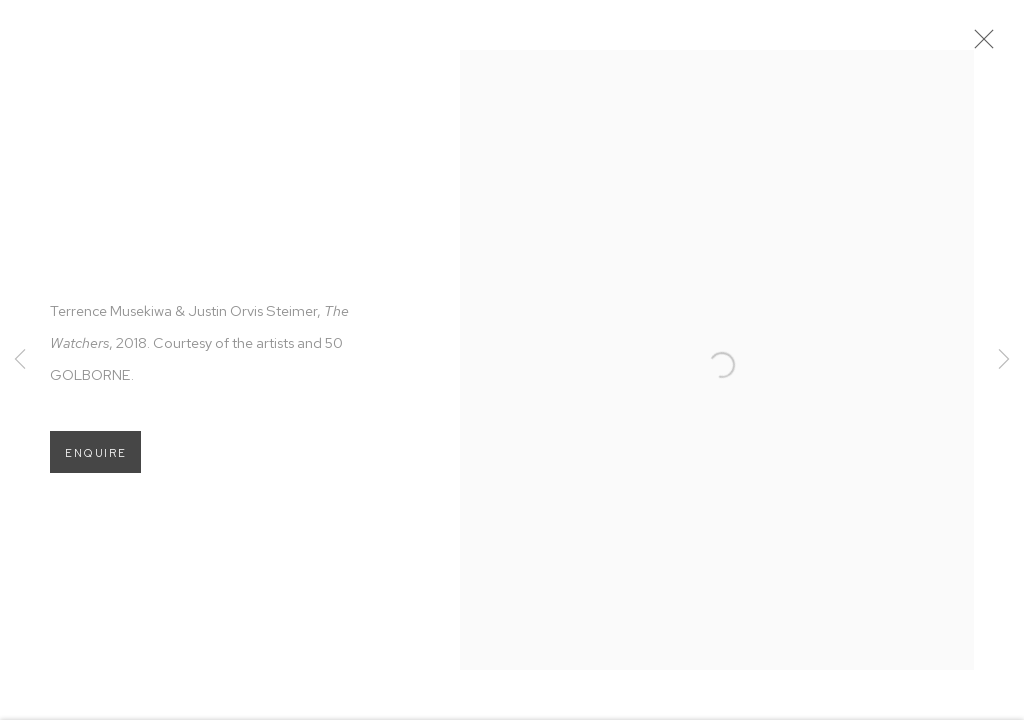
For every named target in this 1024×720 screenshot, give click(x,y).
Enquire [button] (95, 461)
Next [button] (1004, 360)
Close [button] (993, 45)
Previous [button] (20, 360)
